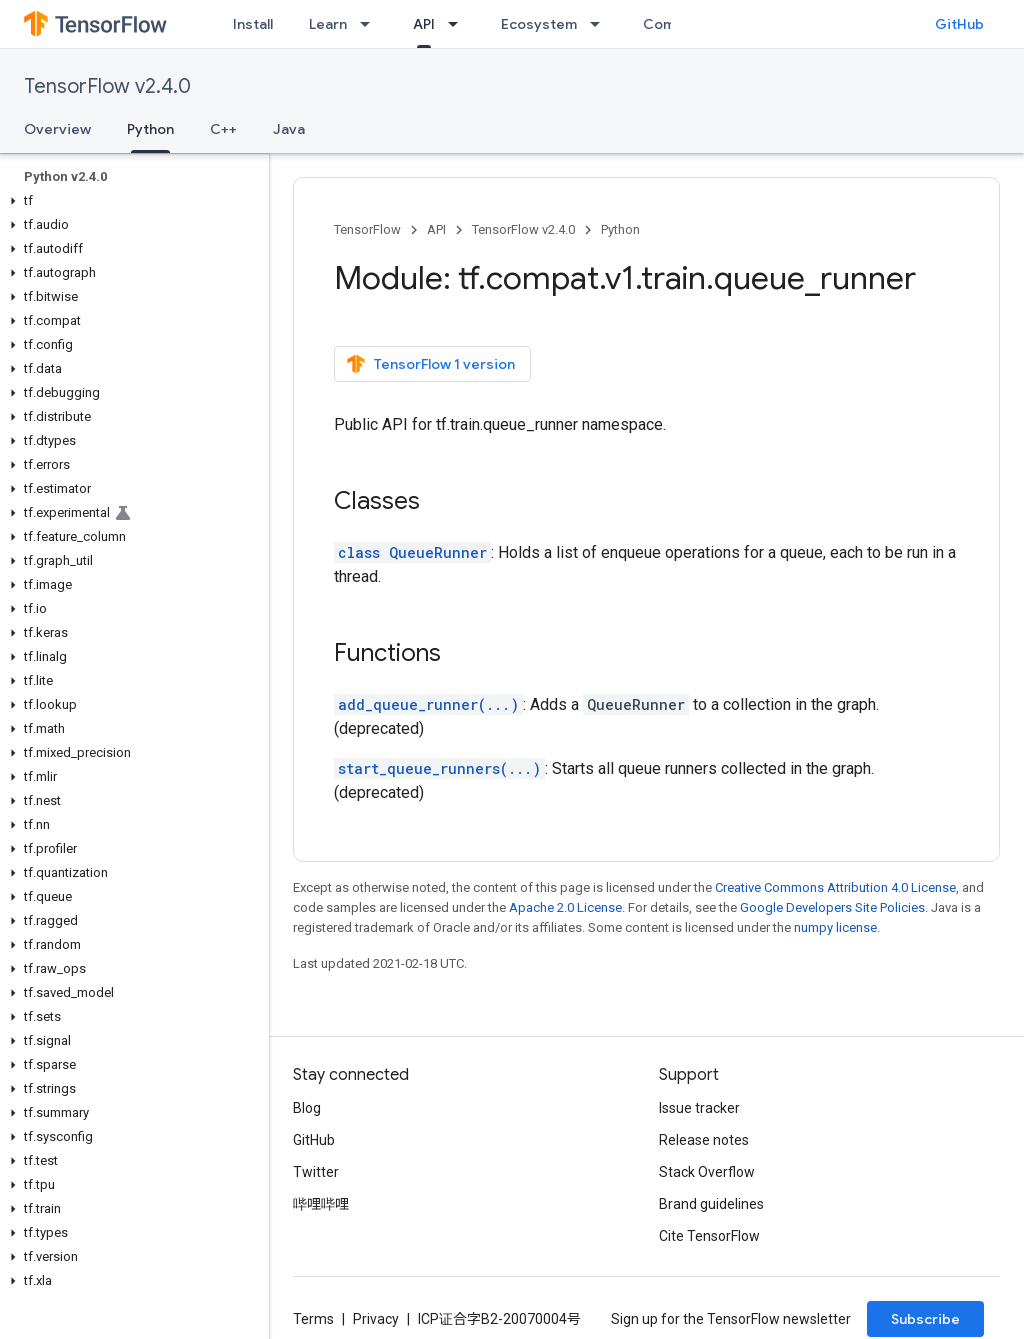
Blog (307, 1108)
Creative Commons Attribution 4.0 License (835, 887)
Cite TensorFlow (709, 1236)
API (436, 229)
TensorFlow (367, 229)
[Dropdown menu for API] (459, 24)
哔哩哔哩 (321, 1204)
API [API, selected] (424, 24)
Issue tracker (699, 1108)
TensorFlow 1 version (430, 364)
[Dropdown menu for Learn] (371, 24)
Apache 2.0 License (565, 907)
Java (289, 129)
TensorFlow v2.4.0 (107, 86)
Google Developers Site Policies (832, 907)
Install (253, 24)
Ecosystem (539, 24)
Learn (328, 24)
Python (620, 229)
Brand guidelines (711, 1204)
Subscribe (925, 1319)
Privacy (376, 1319)
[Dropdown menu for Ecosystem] (601, 24)
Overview (57, 129)
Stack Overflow (707, 1172)
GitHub (959, 24)
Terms (313, 1319)
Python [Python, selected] (150, 129)
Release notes (704, 1140)
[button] (130, 201)
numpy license (835, 927)
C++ (223, 129)
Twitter (316, 1172)
